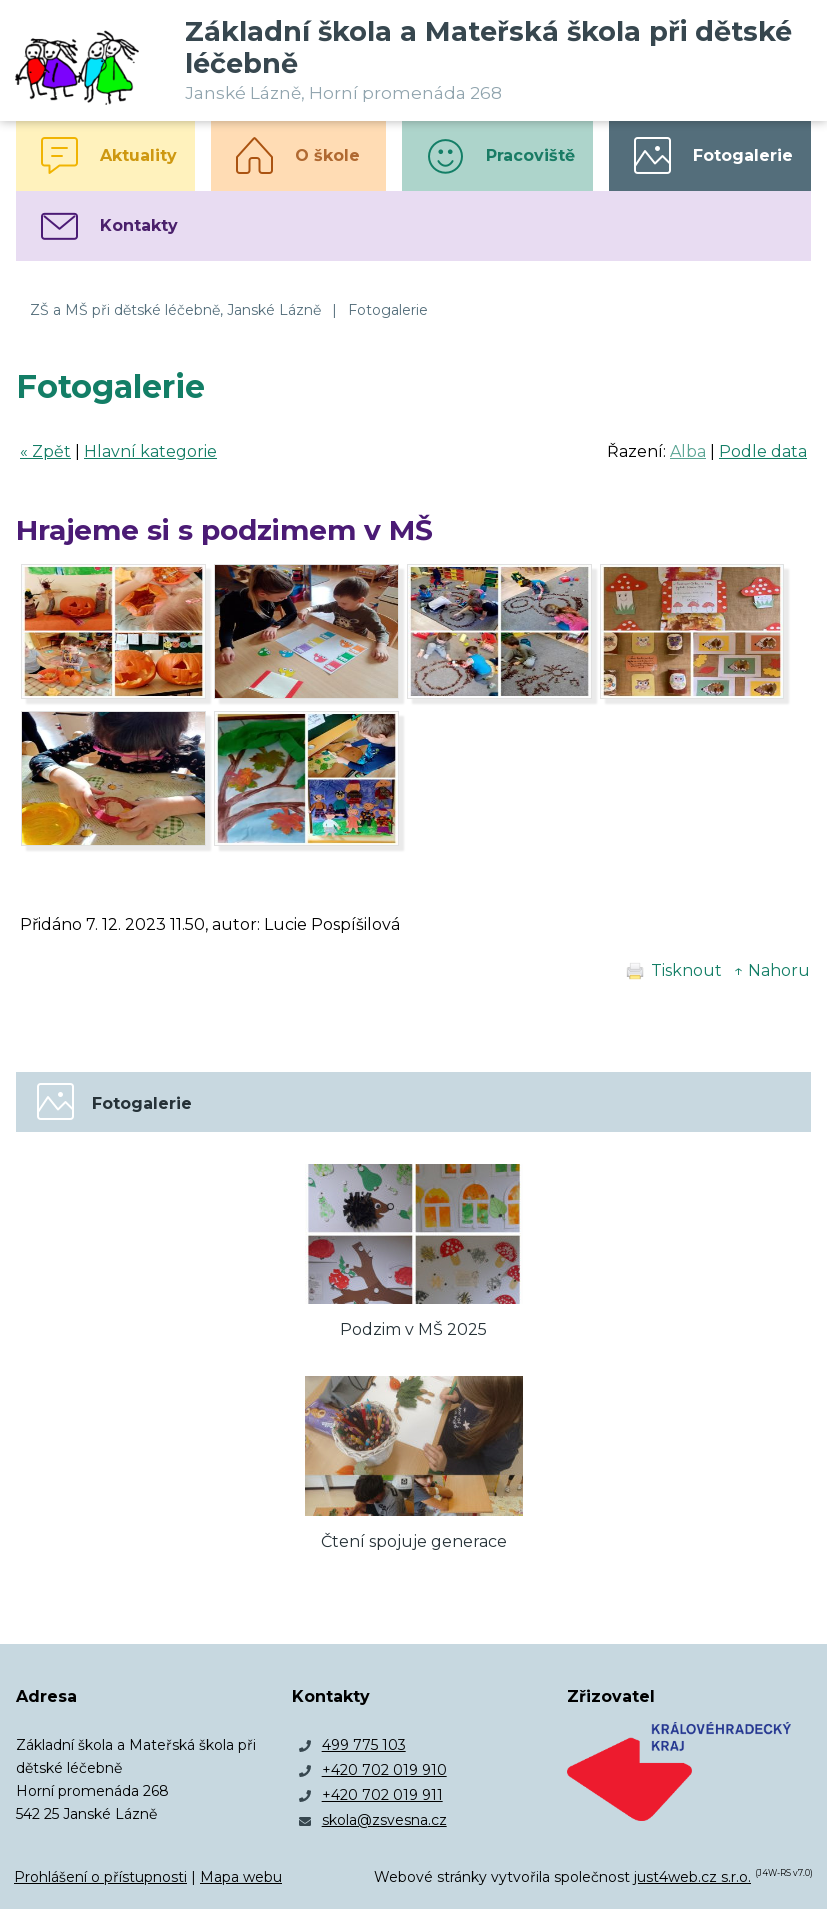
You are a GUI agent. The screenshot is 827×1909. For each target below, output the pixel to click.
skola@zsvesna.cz (384, 1820)
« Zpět (45, 451)
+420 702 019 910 (384, 1770)
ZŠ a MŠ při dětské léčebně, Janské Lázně (175, 310)
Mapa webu (241, 1877)
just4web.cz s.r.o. (692, 1877)
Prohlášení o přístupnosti (100, 1877)
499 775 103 (364, 1745)
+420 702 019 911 (382, 1795)
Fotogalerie (388, 310)
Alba (688, 451)
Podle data (763, 451)
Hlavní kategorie (150, 451)
